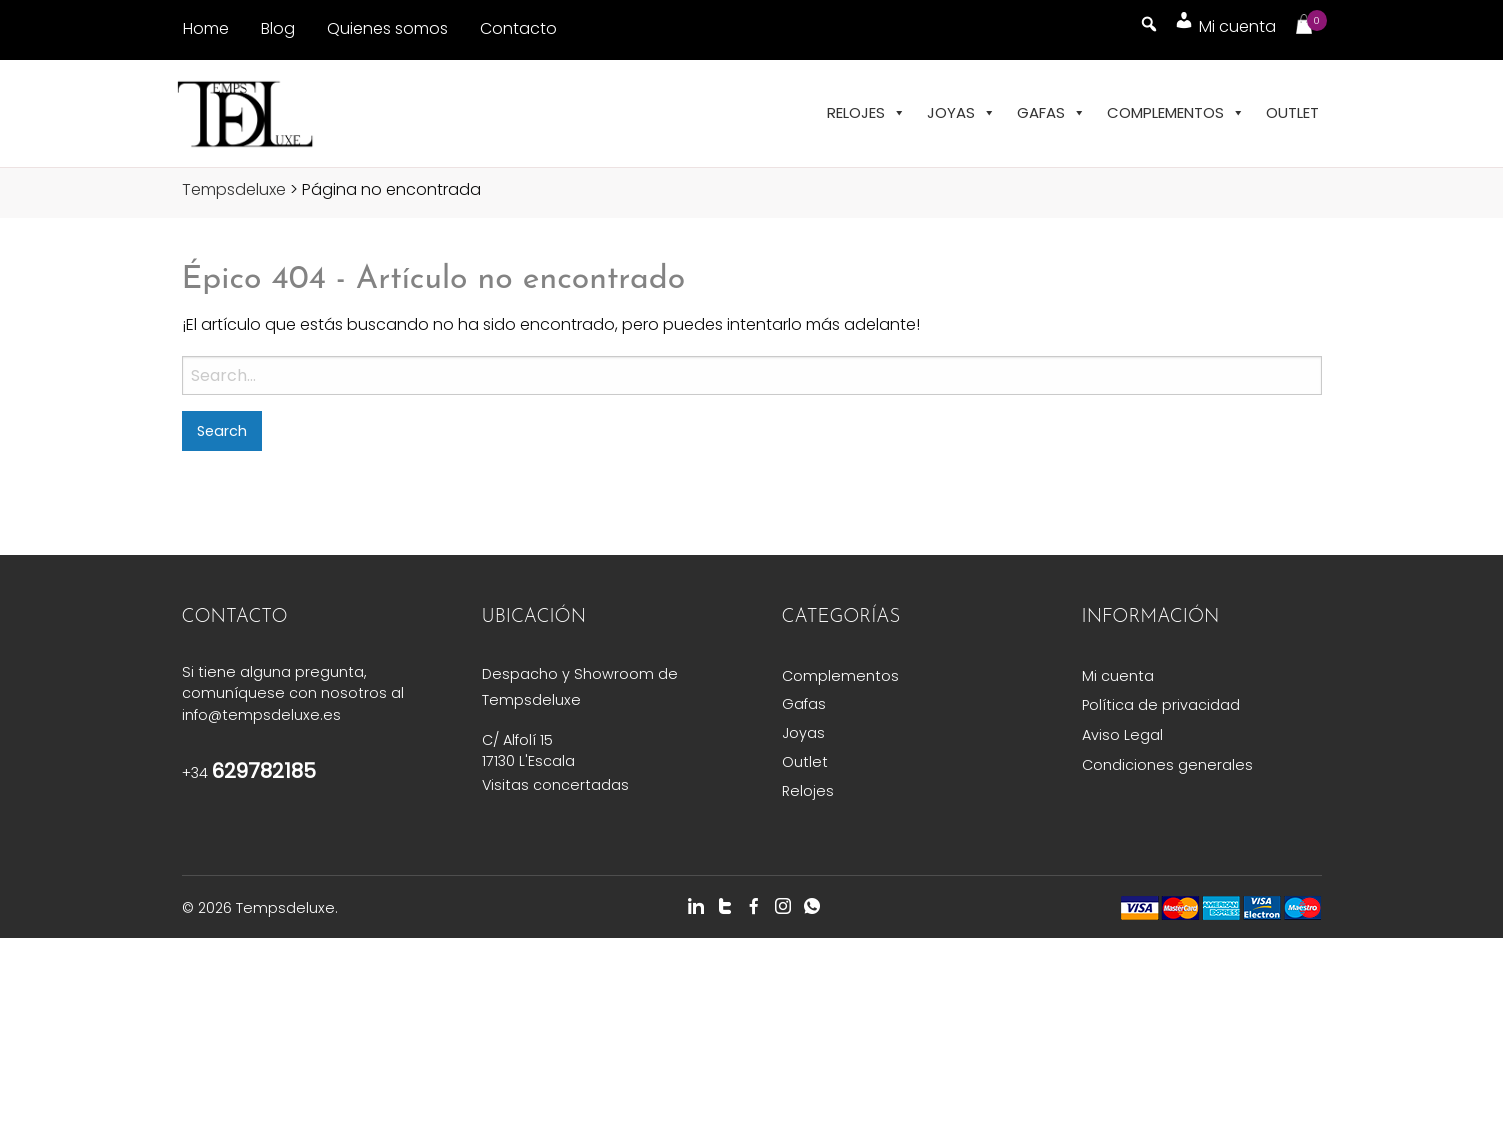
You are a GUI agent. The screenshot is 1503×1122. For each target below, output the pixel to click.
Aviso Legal (1122, 735)
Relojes (866, 113)
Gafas (1051, 113)
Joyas (961, 113)
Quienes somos (387, 28)
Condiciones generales (1167, 765)
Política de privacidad (1161, 705)
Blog (278, 28)
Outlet (1292, 112)
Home (206, 28)
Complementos (1176, 113)
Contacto (518, 28)
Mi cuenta (1118, 676)
